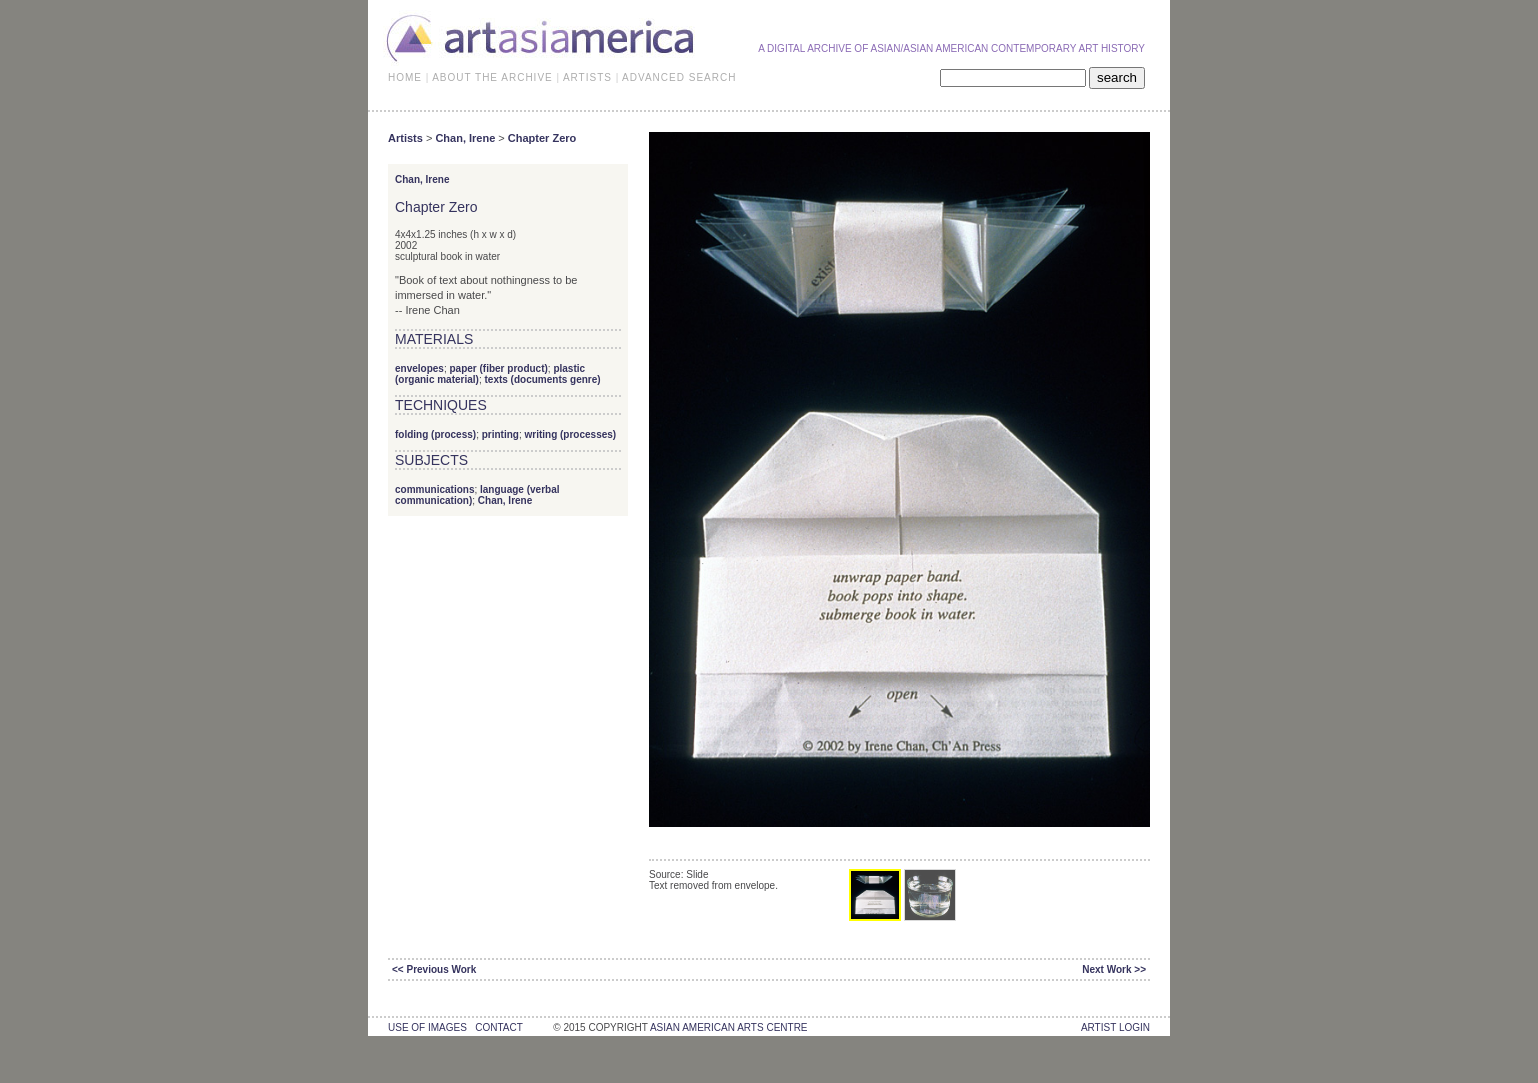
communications (434, 489)
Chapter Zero (542, 138)
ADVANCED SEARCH (679, 77)
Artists (405, 138)
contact (498, 1027)
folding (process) (435, 434)
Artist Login (1115, 1027)
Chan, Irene (465, 138)
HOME (405, 77)
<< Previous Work (434, 969)
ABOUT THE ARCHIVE (492, 77)
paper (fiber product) (498, 368)
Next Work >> (1114, 969)
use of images (427, 1027)
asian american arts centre (729, 1027)
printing (500, 434)
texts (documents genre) (542, 379)
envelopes (419, 368)
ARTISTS (587, 77)
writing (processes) (570, 434)
